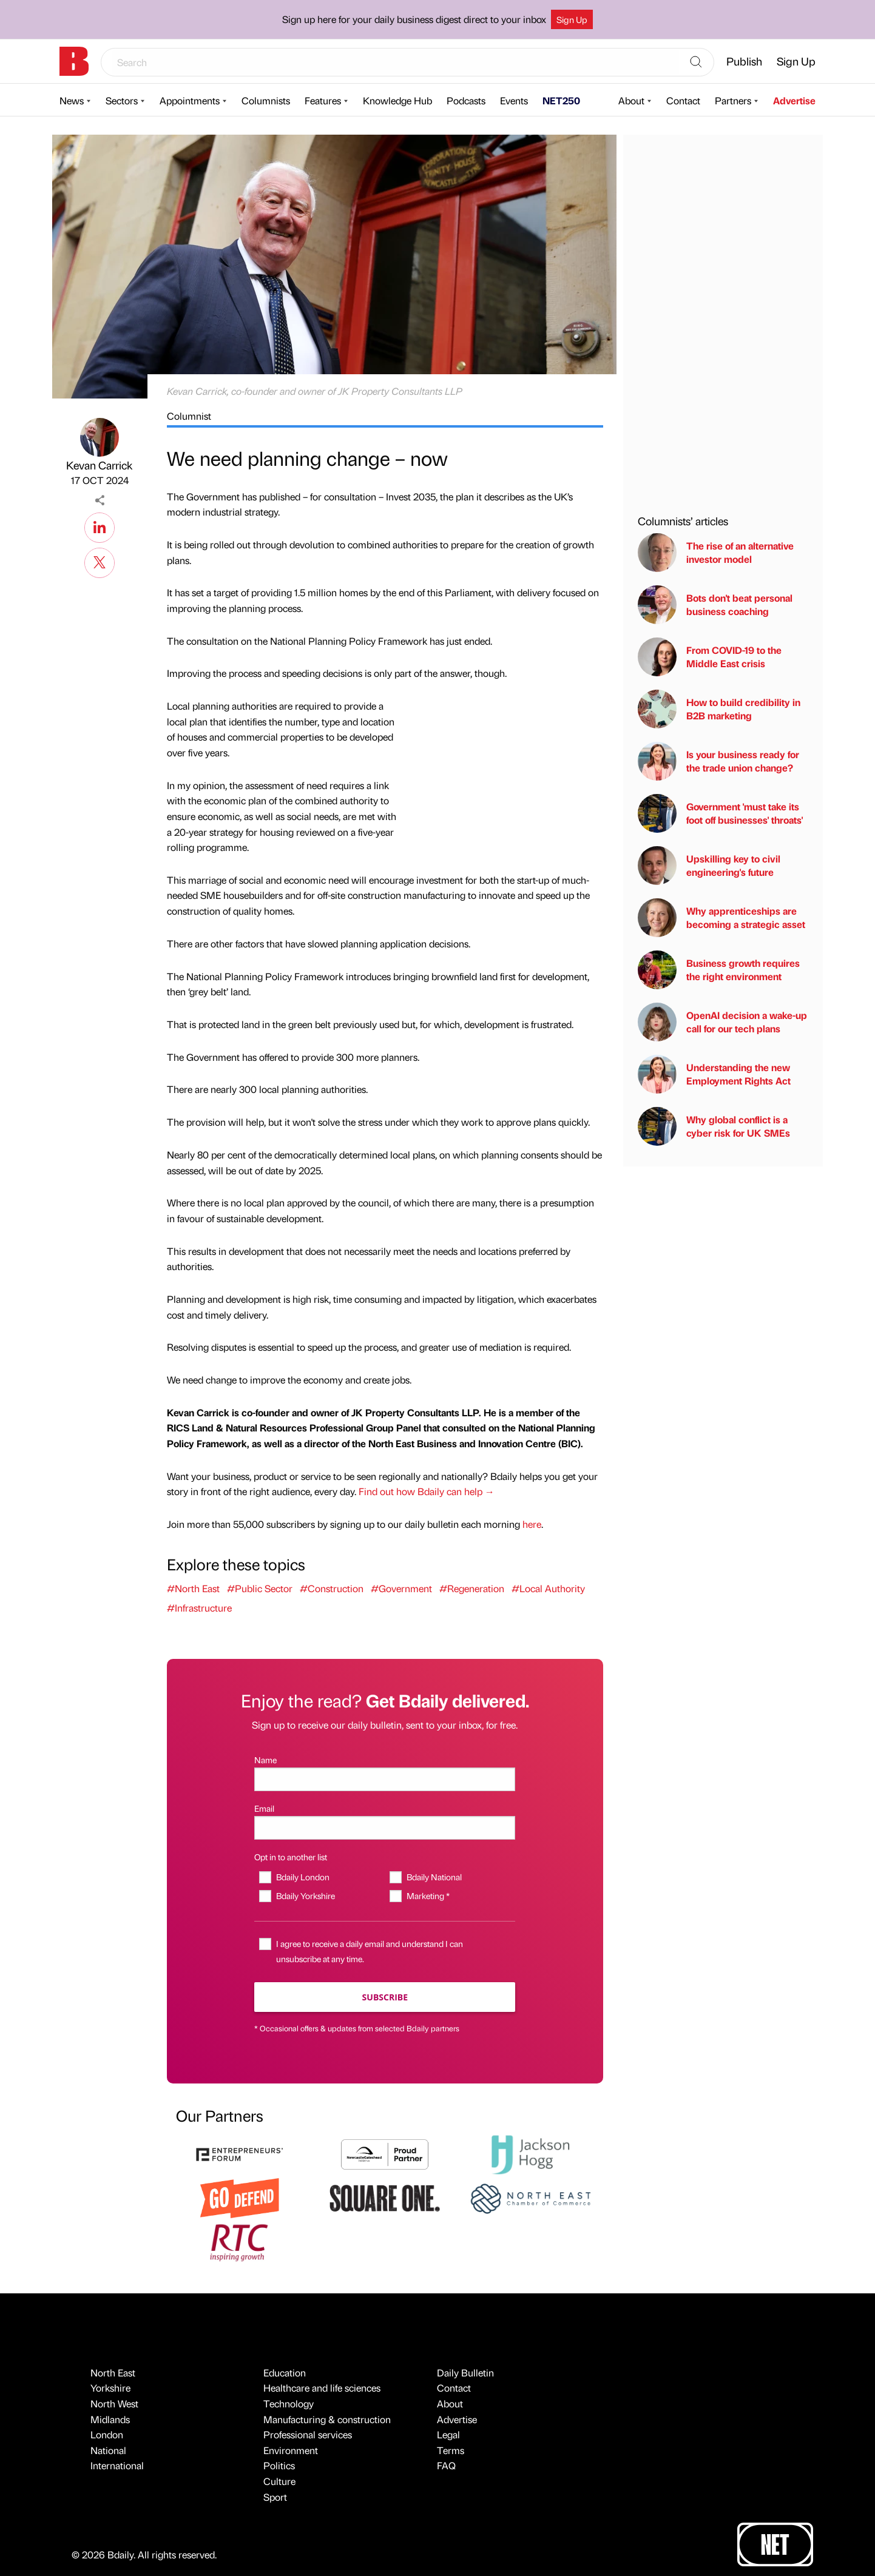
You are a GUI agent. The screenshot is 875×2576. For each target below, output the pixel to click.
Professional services (307, 2434)
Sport (275, 2496)
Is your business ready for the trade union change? (718, 761)
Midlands (110, 2419)
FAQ (446, 2465)
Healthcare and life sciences (321, 2387)
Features (323, 100)
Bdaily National (434, 1876)
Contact (683, 100)
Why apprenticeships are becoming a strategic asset (721, 917)
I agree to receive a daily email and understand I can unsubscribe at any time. (369, 1951)
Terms (450, 2450)
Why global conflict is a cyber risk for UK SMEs (714, 1126)
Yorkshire (110, 2387)
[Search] (696, 62)
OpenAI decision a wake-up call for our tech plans (722, 1022)
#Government (401, 1588)
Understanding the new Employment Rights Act (714, 1074)
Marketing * (428, 1895)
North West (114, 2403)
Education (284, 2372)
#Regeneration (471, 1588)
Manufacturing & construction (327, 2419)
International (117, 2465)
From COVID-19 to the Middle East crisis (710, 656)
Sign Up (571, 19)
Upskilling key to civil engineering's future (709, 865)
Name (265, 1759)
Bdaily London (302, 1876)
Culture (279, 2481)
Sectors (122, 100)
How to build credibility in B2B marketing (719, 709)
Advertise (794, 100)
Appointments (190, 100)
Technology (288, 2403)
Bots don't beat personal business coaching (715, 604)
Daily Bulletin (465, 2372)
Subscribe (385, 1997)
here (531, 1524)
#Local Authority (548, 1588)
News (71, 100)
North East (112, 2372)
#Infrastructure (199, 1607)
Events (514, 100)
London (106, 2434)
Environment (290, 2450)
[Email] (384, 1828)
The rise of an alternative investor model (716, 552)
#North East (193, 1588)
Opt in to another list (290, 1856)
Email (264, 1808)
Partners (733, 100)
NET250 (561, 100)
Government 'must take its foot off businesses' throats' (720, 813)
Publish (744, 61)
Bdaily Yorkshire (305, 1895)
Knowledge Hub (397, 100)
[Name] (384, 1779)
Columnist (189, 415)
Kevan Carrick (99, 465)
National (108, 2450)
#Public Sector (259, 1588)
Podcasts (466, 100)
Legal (448, 2434)
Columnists (266, 100)
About (631, 100)
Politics (279, 2465)
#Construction (331, 1588)
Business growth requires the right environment (719, 969)
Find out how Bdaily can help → (427, 1491)
